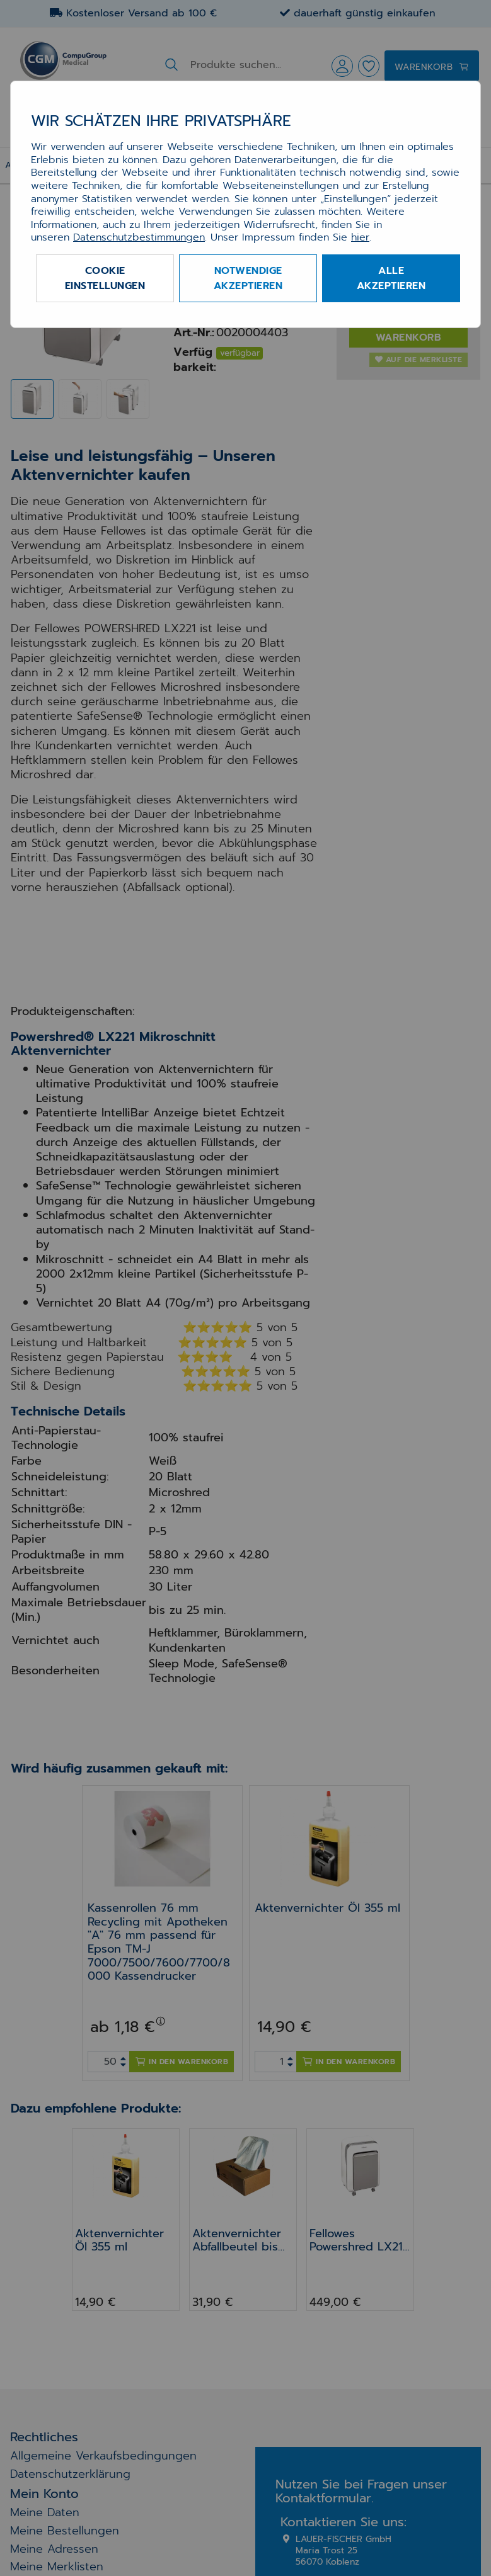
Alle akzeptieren (391, 278)
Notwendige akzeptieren (248, 278)
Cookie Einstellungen (105, 278)
